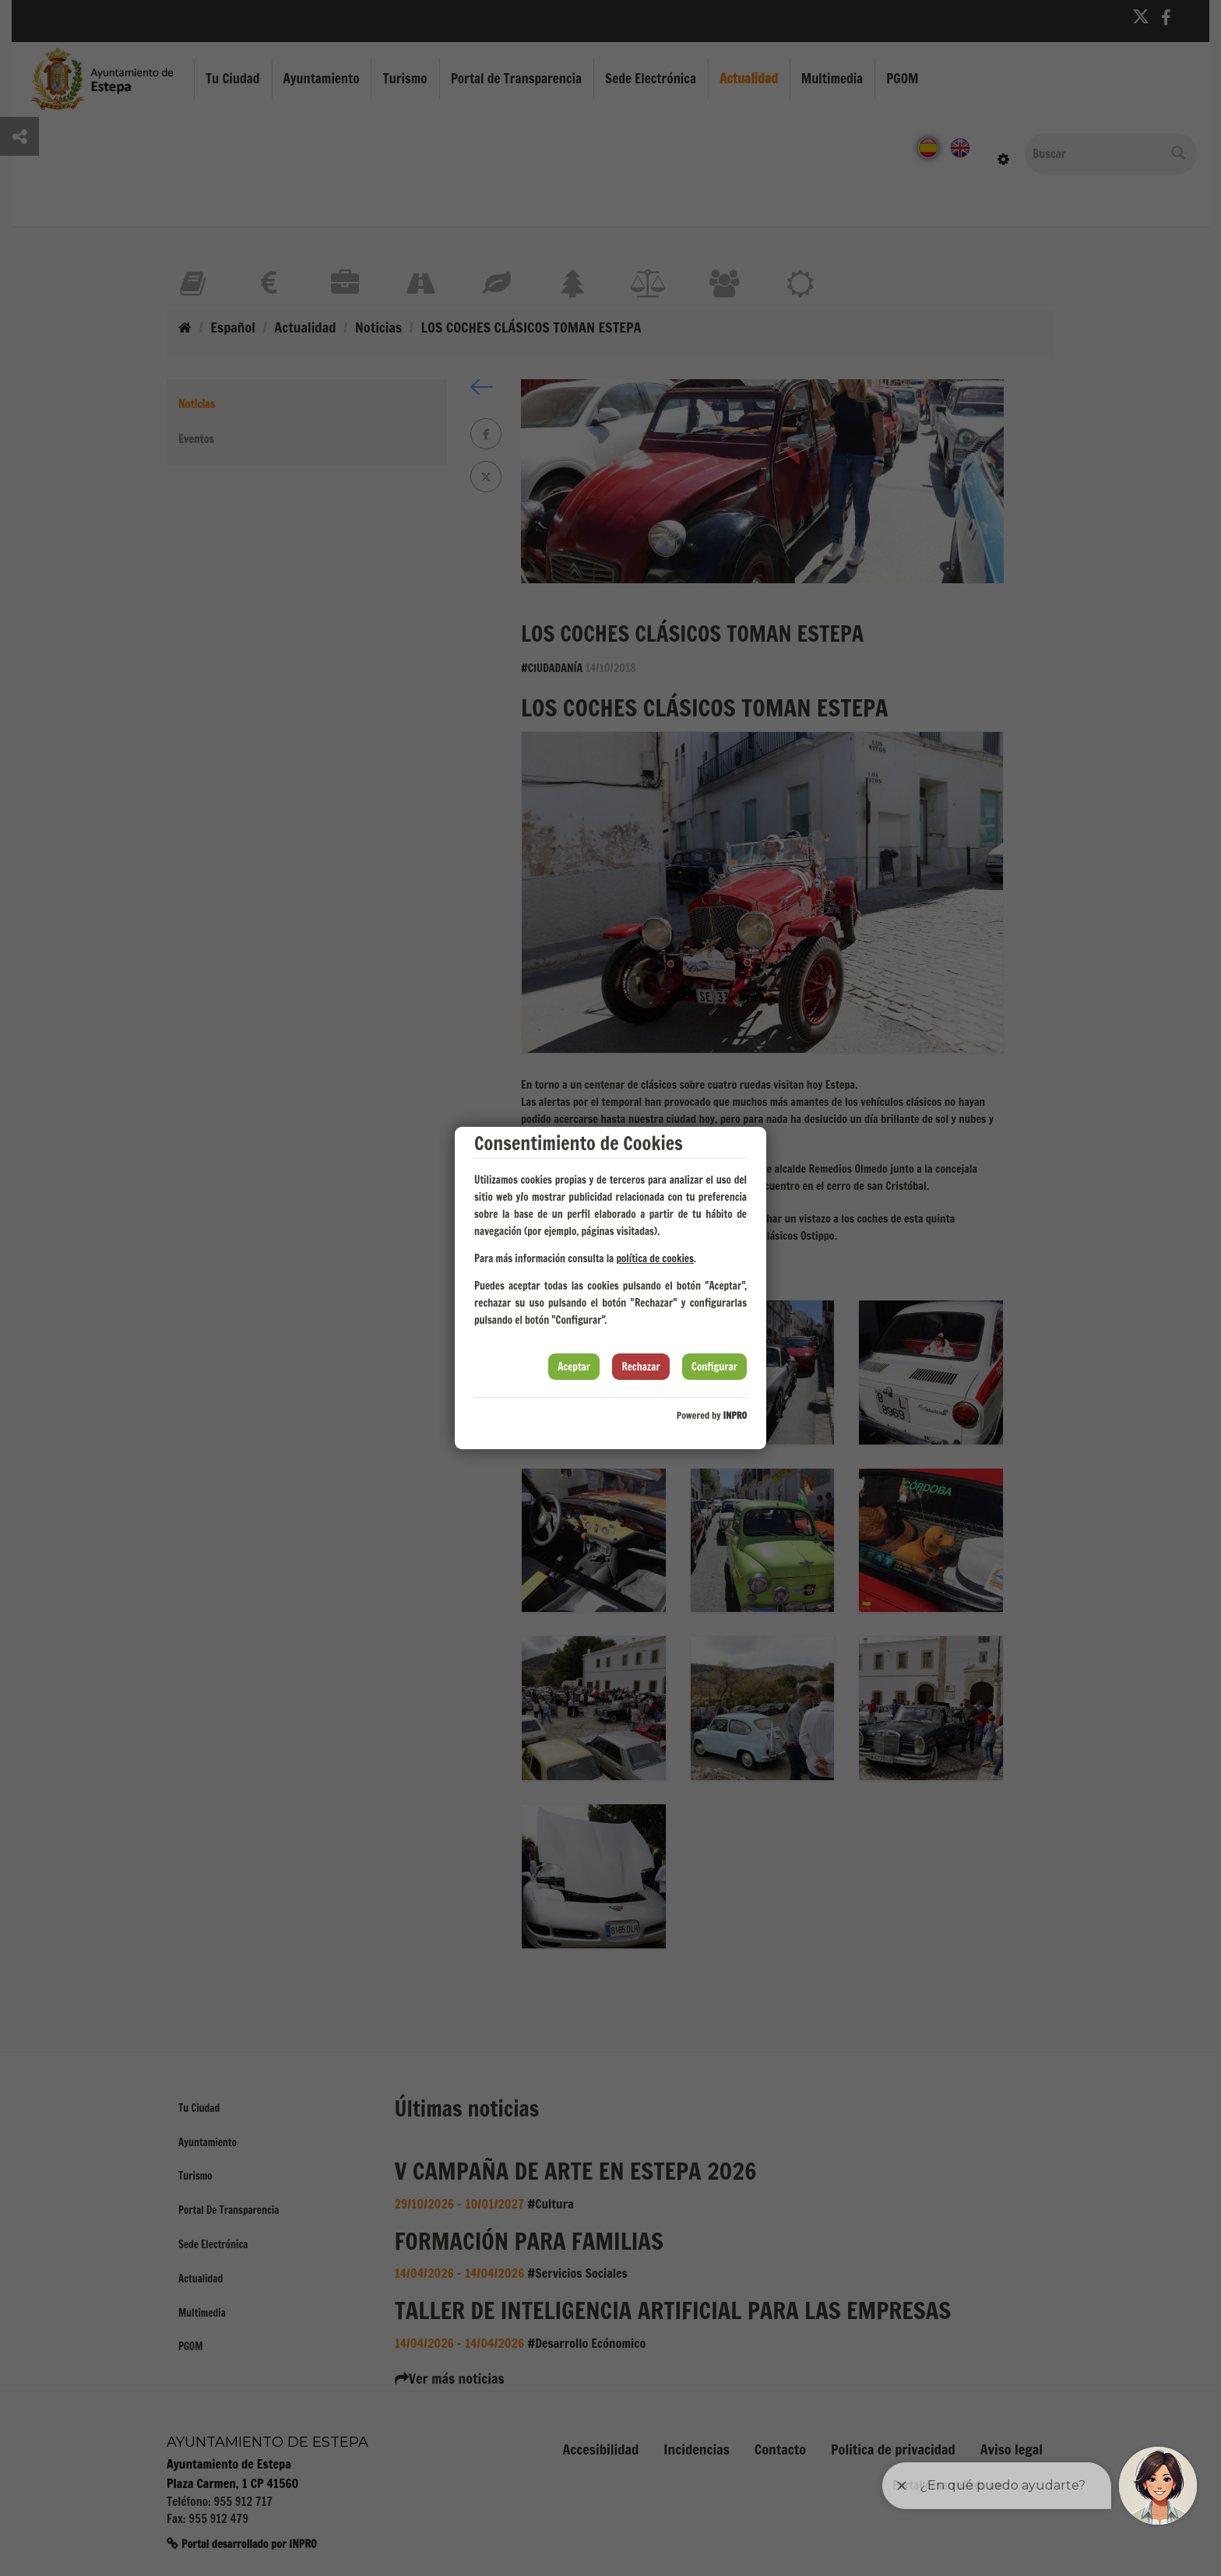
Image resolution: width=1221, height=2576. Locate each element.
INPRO (735, 1415)
